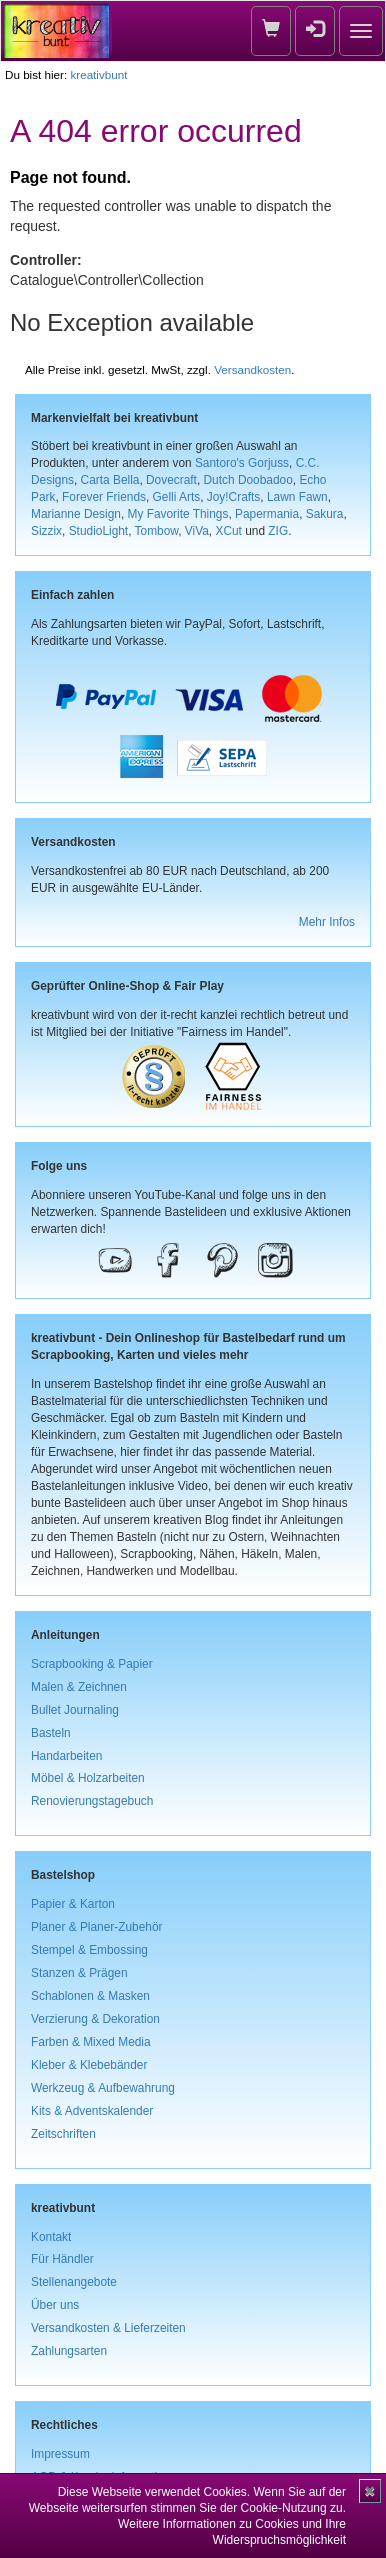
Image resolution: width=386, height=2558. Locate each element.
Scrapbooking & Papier (92, 1664)
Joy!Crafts (234, 497)
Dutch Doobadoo (248, 480)
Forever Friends (104, 497)
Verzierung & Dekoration (95, 2019)
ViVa (197, 531)
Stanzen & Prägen (79, 1973)
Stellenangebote (74, 2282)
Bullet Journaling (75, 1710)
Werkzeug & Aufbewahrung (103, 2088)
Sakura (325, 514)
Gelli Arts (177, 497)
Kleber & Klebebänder (89, 2065)
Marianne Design (76, 514)
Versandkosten (252, 369)
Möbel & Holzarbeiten (88, 1778)
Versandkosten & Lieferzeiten (108, 2328)
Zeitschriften (63, 2134)
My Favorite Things (178, 514)
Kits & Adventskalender (92, 2111)
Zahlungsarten (69, 2351)
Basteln (51, 1733)
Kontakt (51, 2237)
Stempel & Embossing (89, 1950)
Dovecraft (171, 480)
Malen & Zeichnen (79, 1687)
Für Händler (62, 2259)
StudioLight (99, 531)
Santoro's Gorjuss (242, 463)
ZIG (278, 531)
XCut (228, 531)
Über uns (55, 2305)
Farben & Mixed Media (91, 2042)
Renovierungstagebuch (92, 1801)
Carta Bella (110, 480)
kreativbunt (98, 74)
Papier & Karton (73, 1904)
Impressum (60, 2454)
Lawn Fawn (297, 497)
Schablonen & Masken (90, 1996)
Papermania (267, 514)
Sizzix (46, 531)
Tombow (157, 531)
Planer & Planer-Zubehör (97, 1927)
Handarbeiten (66, 1756)
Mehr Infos (327, 922)
